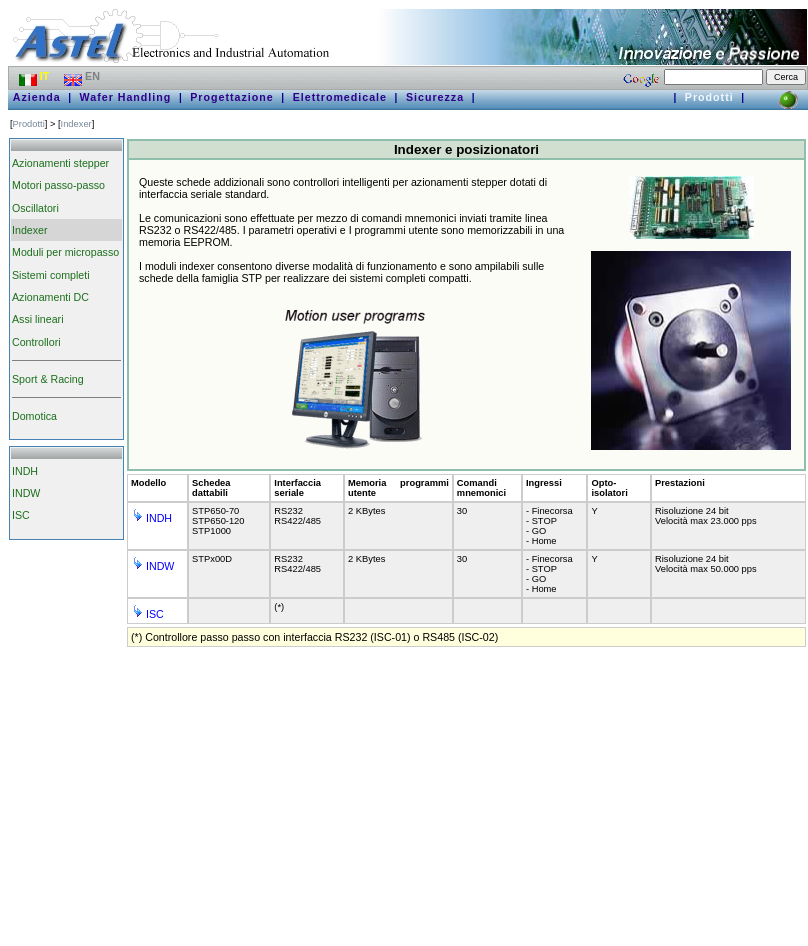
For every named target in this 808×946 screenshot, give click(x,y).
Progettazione (231, 97)
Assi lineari (38, 319)
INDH (25, 471)
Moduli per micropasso (65, 252)
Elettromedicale (340, 97)
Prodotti (709, 97)
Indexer (76, 124)
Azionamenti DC (50, 297)
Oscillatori (35, 208)
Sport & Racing (48, 379)
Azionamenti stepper (60, 163)
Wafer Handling (126, 97)
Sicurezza (435, 97)
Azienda (37, 97)
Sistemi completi (51, 275)
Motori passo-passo (58, 185)
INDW (26, 493)
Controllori (36, 342)
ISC (21, 515)
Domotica (34, 416)
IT (35, 76)
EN (83, 76)
